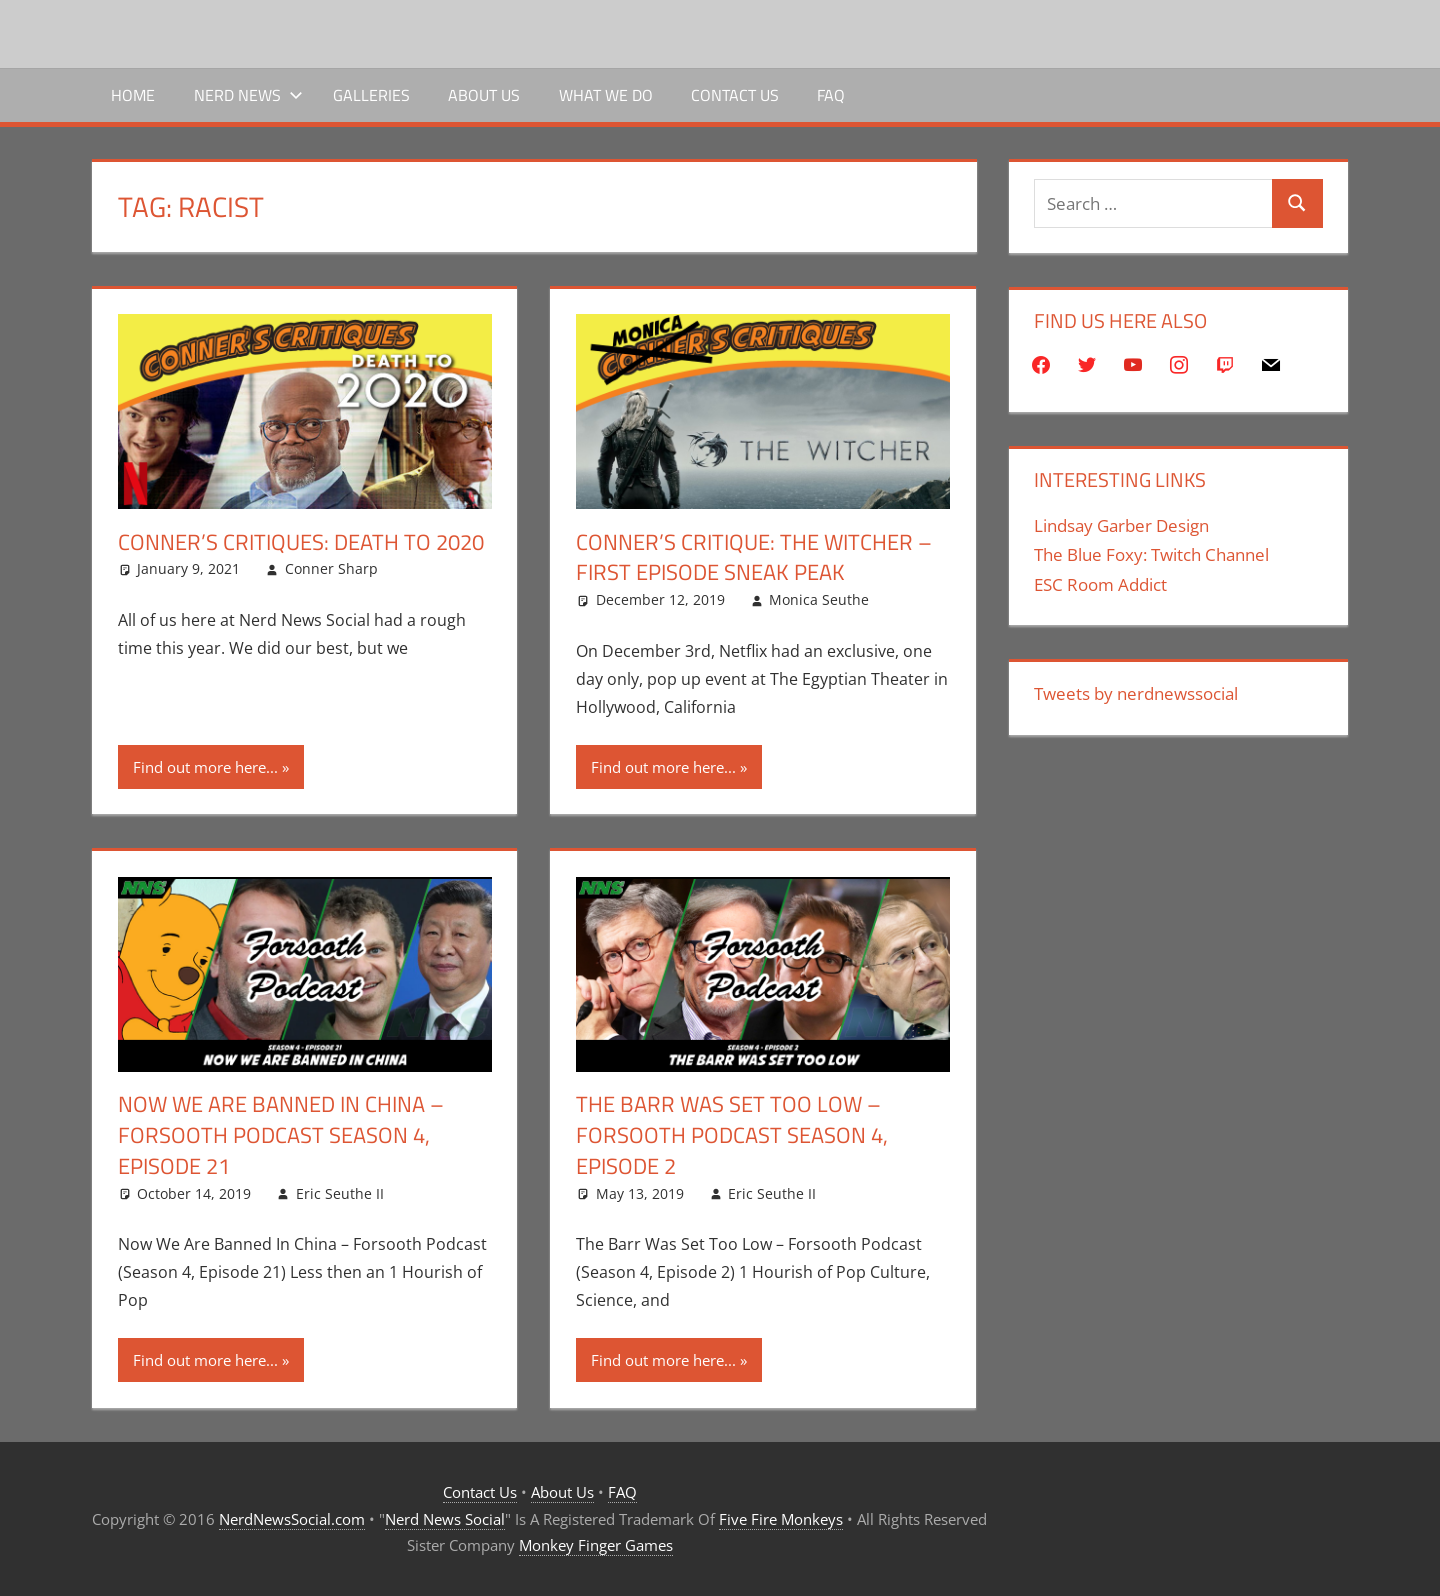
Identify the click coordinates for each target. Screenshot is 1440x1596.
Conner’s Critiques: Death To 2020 (301, 542)
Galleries (371, 95)
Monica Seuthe (819, 599)
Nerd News (248, 95)
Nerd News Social (445, 1519)
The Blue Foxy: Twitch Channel (1151, 554)
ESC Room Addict (1100, 584)
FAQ (831, 95)
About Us (484, 95)
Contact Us (735, 95)
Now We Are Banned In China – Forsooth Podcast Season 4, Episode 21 (281, 1135)
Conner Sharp (331, 568)
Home (133, 95)
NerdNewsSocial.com (292, 1519)
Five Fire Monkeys (781, 1519)
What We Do (606, 95)
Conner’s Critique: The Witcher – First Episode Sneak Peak (754, 557)
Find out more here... (205, 767)
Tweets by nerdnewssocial (1136, 693)
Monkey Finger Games (596, 1545)
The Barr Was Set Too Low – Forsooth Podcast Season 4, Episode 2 (732, 1135)
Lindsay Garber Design (1121, 525)
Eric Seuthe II (340, 1193)
